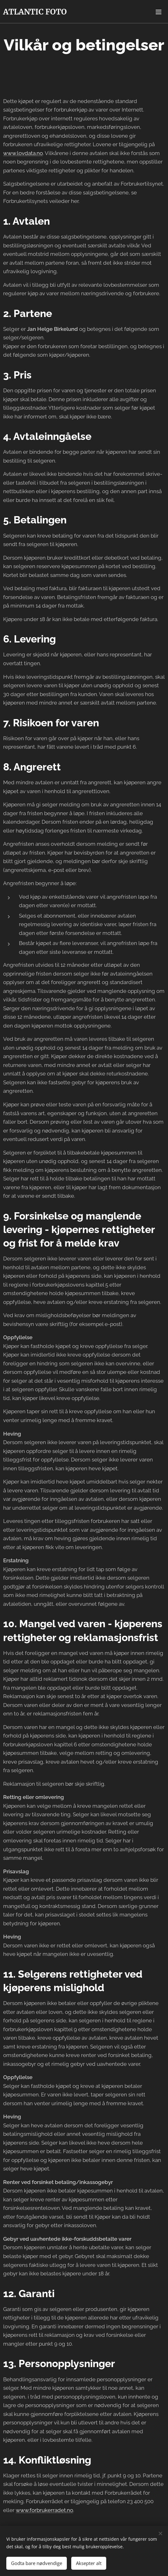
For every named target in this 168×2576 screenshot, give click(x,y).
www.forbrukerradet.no (44, 2510)
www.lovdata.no (23, 153)
